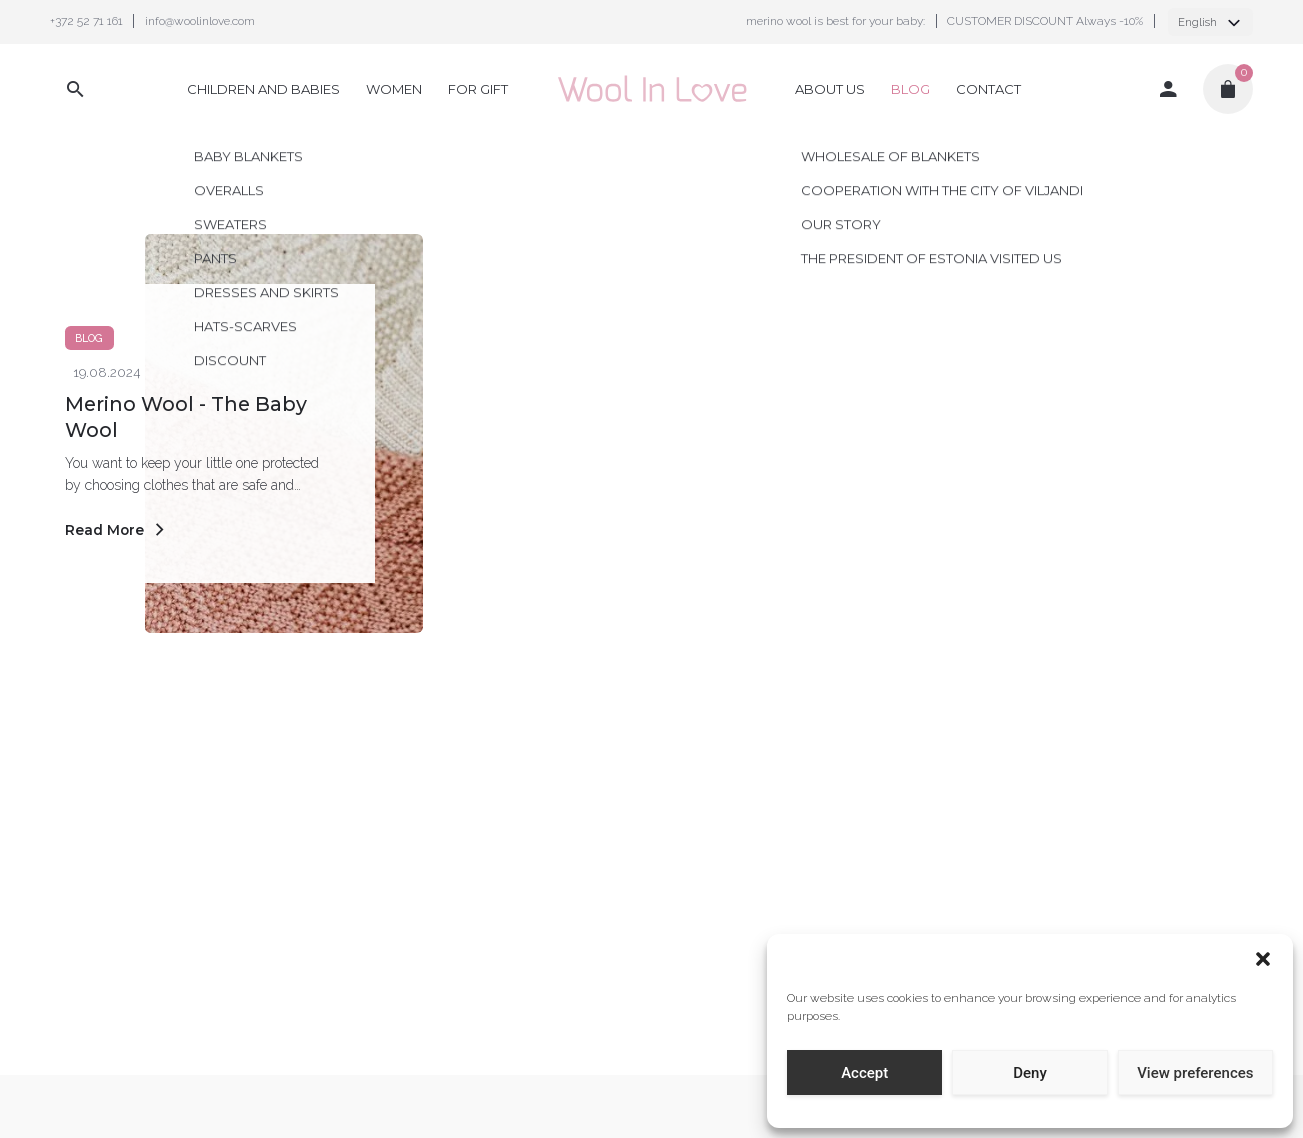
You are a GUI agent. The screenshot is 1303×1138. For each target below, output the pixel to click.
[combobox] (1210, 22)
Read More (117, 530)
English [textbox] (1197, 22)
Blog (89, 338)
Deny (1030, 1073)
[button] (1263, 959)
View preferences (1195, 1073)
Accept (864, 1073)
